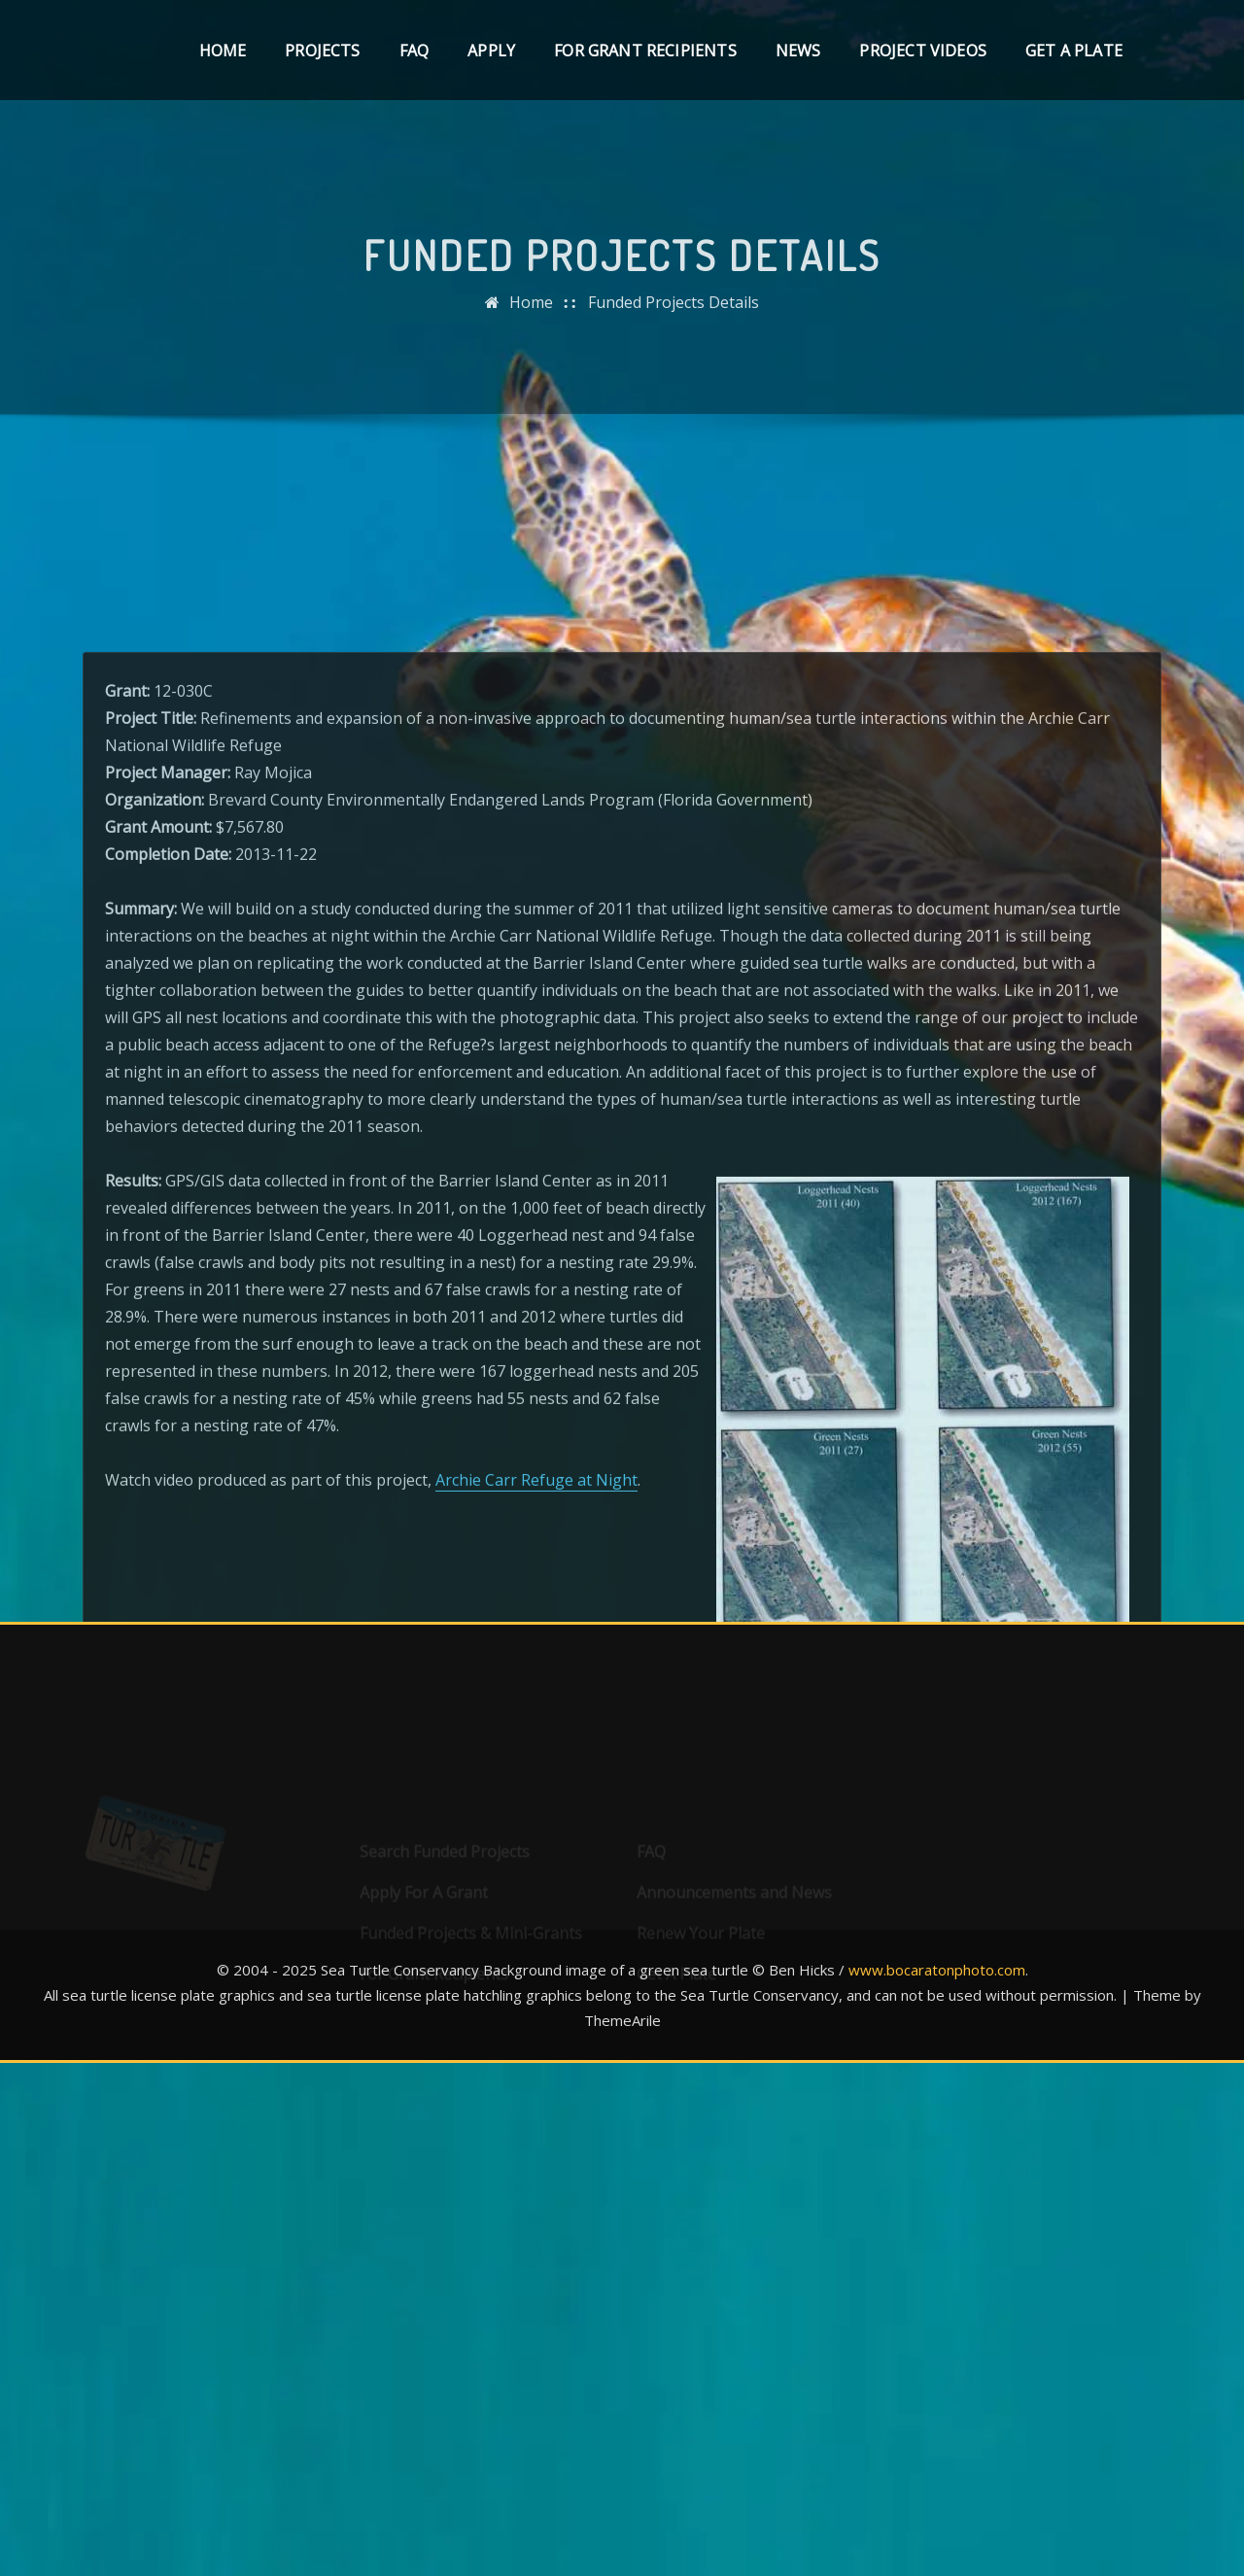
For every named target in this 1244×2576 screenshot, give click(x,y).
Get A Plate (1074, 50)
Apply (491, 50)
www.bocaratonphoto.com (936, 1969)
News (798, 50)
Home (223, 50)
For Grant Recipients (645, 50)
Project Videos (922, 50)
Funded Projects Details (673, 318)
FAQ (414, 50)
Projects (322, 50)
